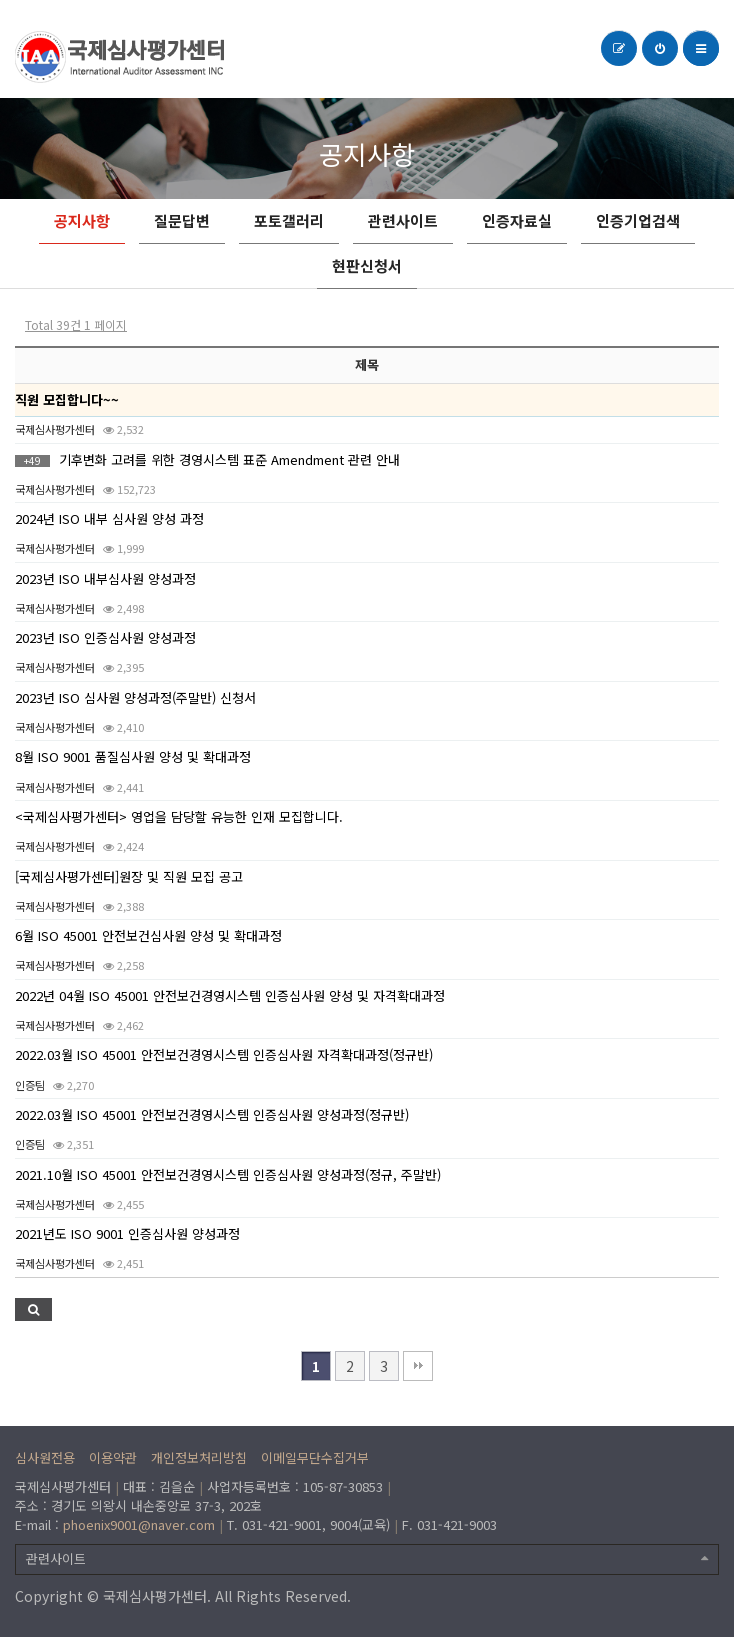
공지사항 (82, 220)
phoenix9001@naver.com (139, 1524)
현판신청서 (367, 265)
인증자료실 (517, 220)
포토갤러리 (289, 220)
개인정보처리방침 (199, 1457)
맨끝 (418, 1366)
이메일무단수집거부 (315, 1457)
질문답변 (182, 220)
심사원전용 (45, 1457)
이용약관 (113, 1457)
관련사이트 (403, 220)
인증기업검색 (638, 220)
